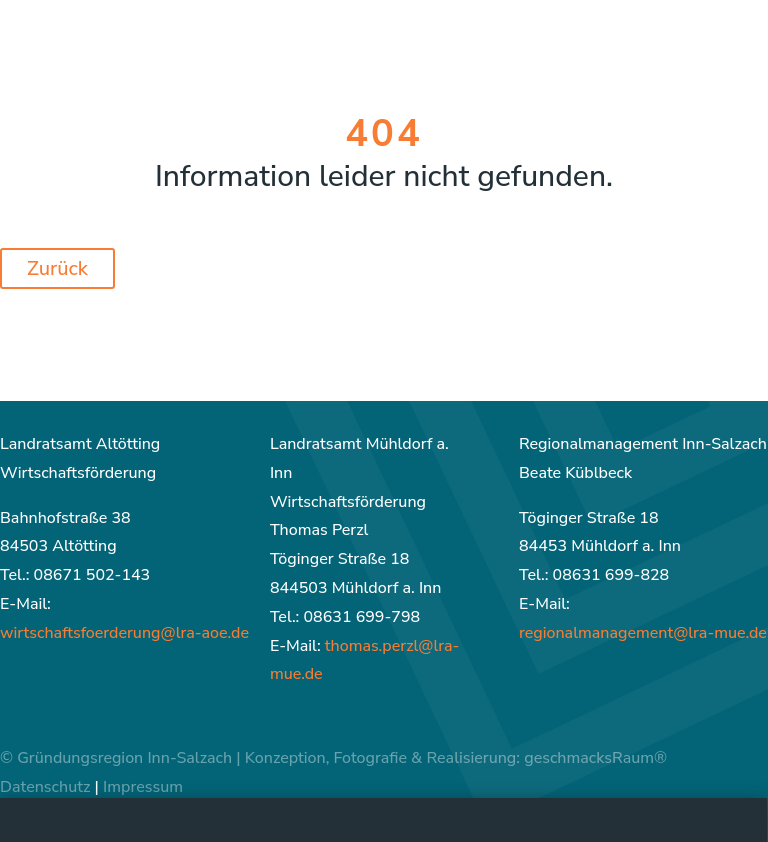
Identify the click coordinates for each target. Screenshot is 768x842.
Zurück (57, 268)
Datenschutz (45, 787)
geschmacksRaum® (595, 758)
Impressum (143, 787)
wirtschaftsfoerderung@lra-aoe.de (124, 633)
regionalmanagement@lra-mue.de (643, 633)
